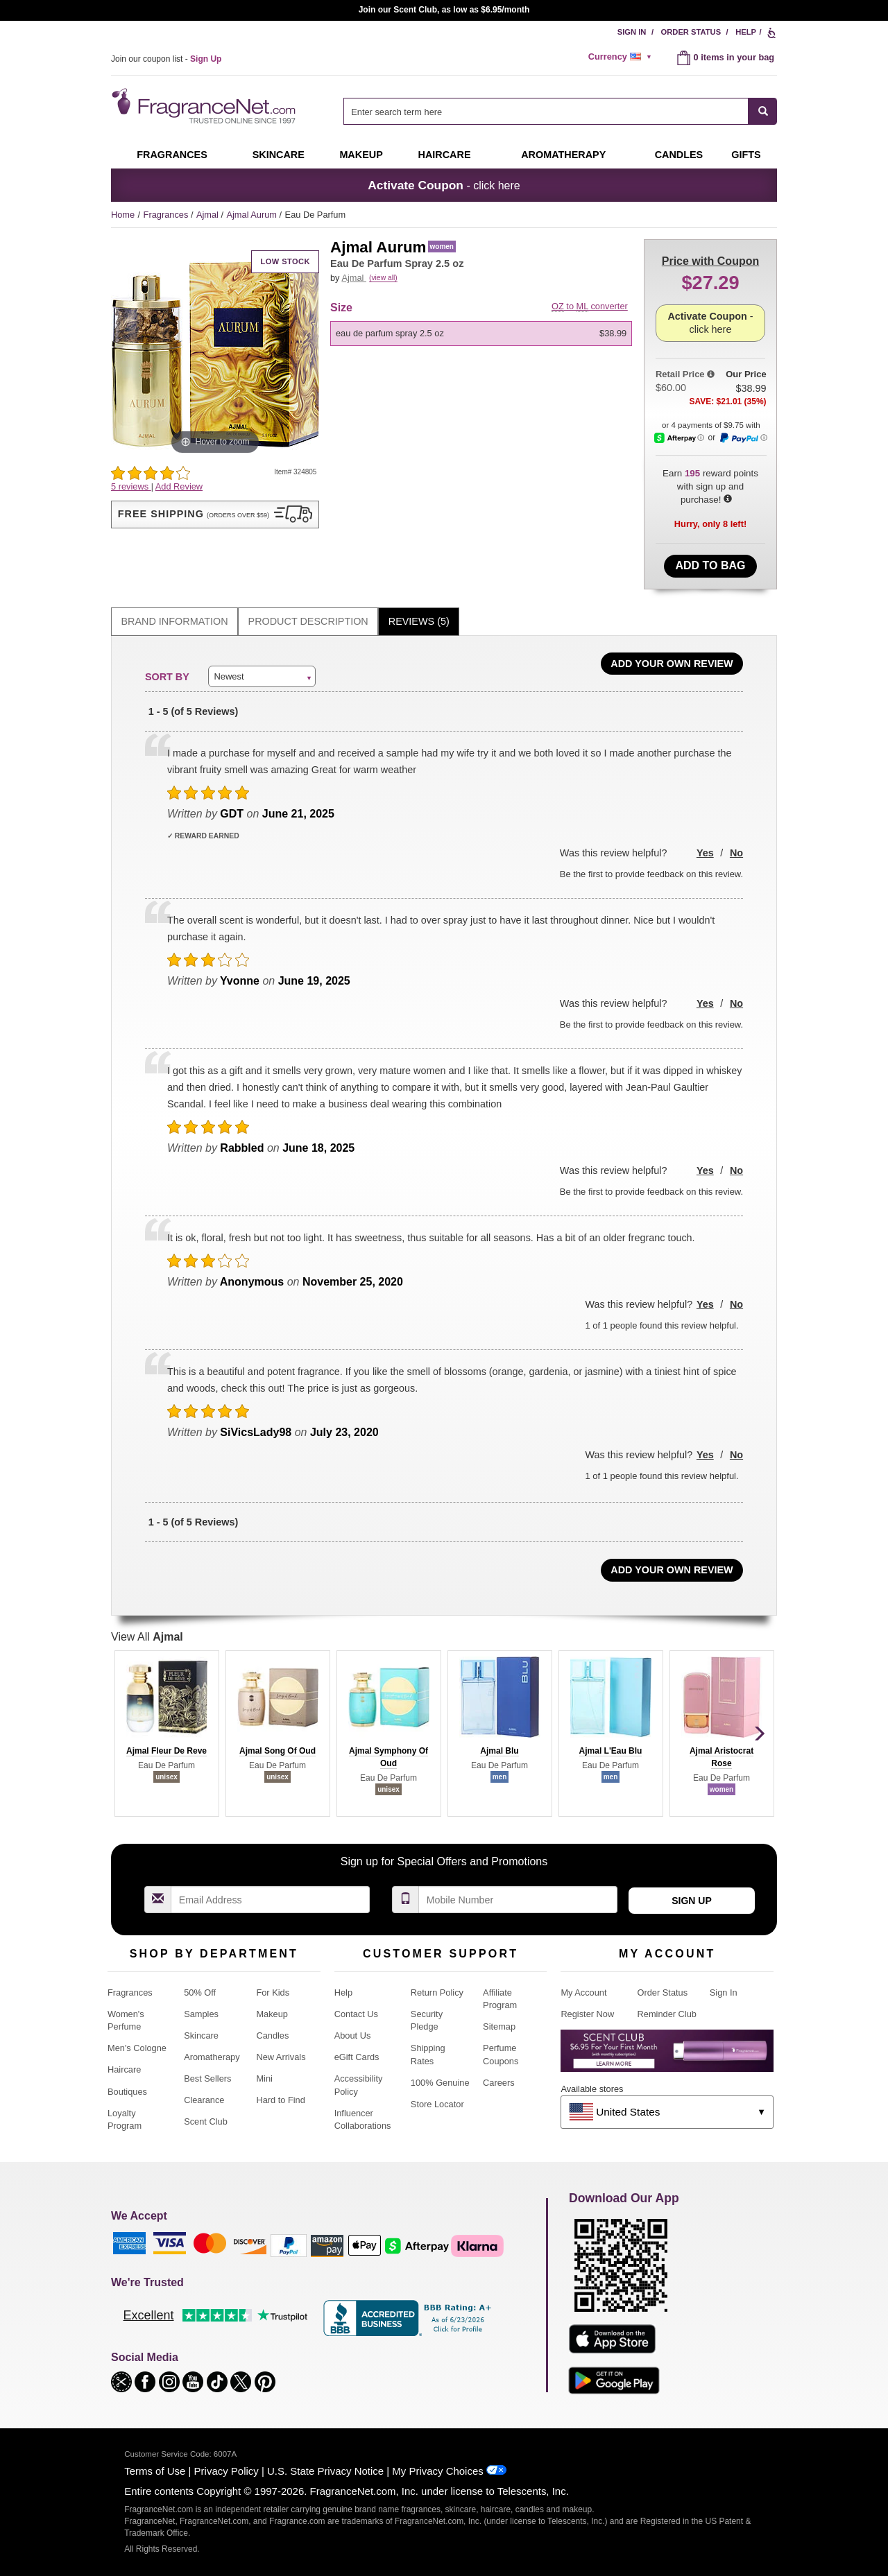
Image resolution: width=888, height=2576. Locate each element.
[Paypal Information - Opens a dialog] (743, 438)
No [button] (736, 852)
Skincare (279, 154)
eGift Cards (356, 2057)
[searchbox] (546, 111)
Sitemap (499, 2026)
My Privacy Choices (437, 2471)
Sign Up (692, 1900)
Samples (201, 2014)
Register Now (587, 2014)
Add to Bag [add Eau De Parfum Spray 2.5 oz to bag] (710, 565)
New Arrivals (280, 2057)
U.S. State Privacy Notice (325, 2471)
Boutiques (127, 2091)
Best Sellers (207, 2078)
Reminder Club (667, 2014)
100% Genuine (440, 2082)
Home (123, 214)
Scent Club (206, 2121)
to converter (590, 306)
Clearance (204, 2100)
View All (147, 1637)
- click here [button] (444, 185)
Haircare (444, 154)
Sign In (632, 32)
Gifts (745, 154)
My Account (583, 1992)
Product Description (308, 621)
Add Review (179, 486)
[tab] (174, 621)
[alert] (622, 56)
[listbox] (483, 333)
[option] (481, 333)
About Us (352, 2035)
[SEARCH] (763, 111)
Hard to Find (280, 2100)
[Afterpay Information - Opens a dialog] (679, 438)
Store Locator (437, 2104)
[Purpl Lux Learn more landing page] (667, 2055)
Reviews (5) (419, 621)
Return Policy (437, 1992)
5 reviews (131, 486)
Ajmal (208, 214)
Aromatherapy (211, 2057)
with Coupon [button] (710, 261)
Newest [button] (229, 676)
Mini (264, 2078)
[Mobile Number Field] (518, 1899)
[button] (215, 514)
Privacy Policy (226, 2471)
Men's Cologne (137, 2048)
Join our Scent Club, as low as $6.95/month (444, 10)
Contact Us (356, 2014)
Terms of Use (154, 2471)
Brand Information (174, 621)
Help (745, 32)
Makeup (360, 154)
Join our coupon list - (166, 59)
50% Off (200, 1992)
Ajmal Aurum (252, 214)
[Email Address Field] (270, 1899)
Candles (272, 2035)
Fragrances (172, 154)
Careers (499, 2082)
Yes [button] (705, 852)
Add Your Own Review (671, 663)
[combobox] (560, 111)
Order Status (691, 32)
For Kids (272, 1992)
